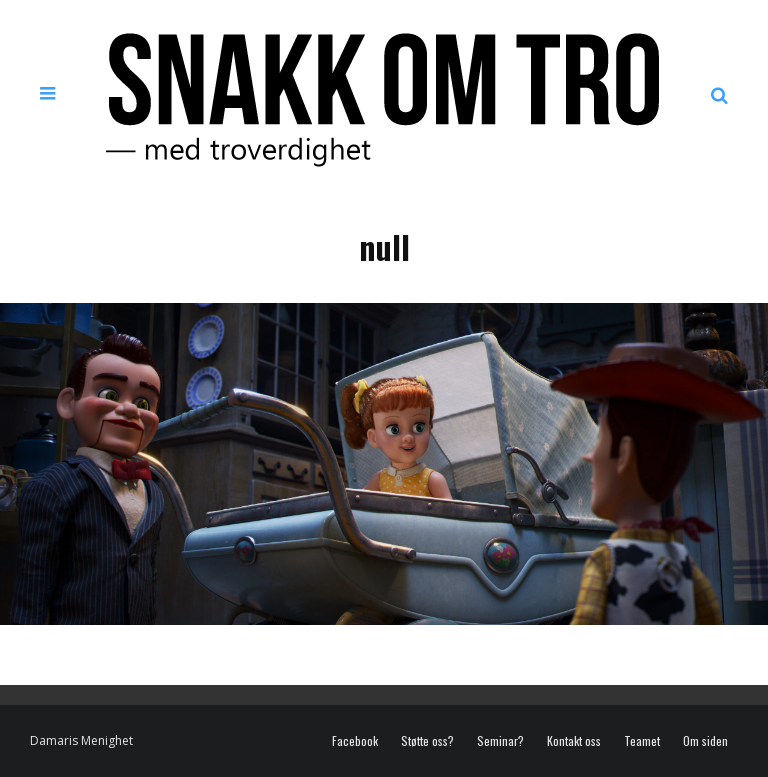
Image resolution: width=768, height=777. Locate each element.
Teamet (642, 741)
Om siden (705, 741)
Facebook (355, 741)
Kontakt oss (574, 741)
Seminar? (500, 741)
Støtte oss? (427, 741)
